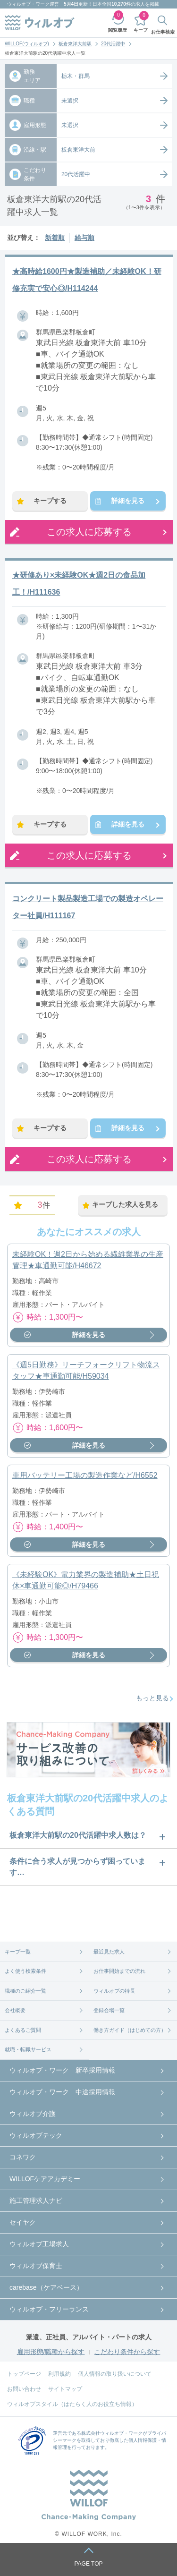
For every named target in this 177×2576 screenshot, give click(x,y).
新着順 (55, 237)
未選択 (69, 100)
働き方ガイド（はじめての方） (129, 2030)
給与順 (84, 237)
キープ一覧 (18, 1951)
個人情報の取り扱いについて (115, 2374)
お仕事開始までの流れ (119, 1971)
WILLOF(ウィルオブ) (27, 43)
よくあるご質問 (23, 2030)
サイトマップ (65, 2389)
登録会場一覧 (109, 2010)
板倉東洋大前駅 (75, 43)
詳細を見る (127, 500)
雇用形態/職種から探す (51, 2351)
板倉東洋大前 (78, 149)
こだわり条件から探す (127, 2351)
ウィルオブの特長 (114, 1991)
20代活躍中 (113, 43)
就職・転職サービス (28, 2049)
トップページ (24, 2374)
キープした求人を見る (125, 1204)
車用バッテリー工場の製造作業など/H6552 (85, 1475)
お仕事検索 (163, 31)
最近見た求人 (109, 1951)
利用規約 (59, 2374)
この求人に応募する (89, 532)
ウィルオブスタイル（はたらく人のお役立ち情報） (72, 2404)
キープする (50, 500)
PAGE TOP (88, 2563)
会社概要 (15, 2010)
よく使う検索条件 (25, 1971)
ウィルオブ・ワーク (28, 4)
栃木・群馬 (75, 76)
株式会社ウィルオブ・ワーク (112, 2433)
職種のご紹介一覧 (25, 1991)
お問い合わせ (24, 2389)
